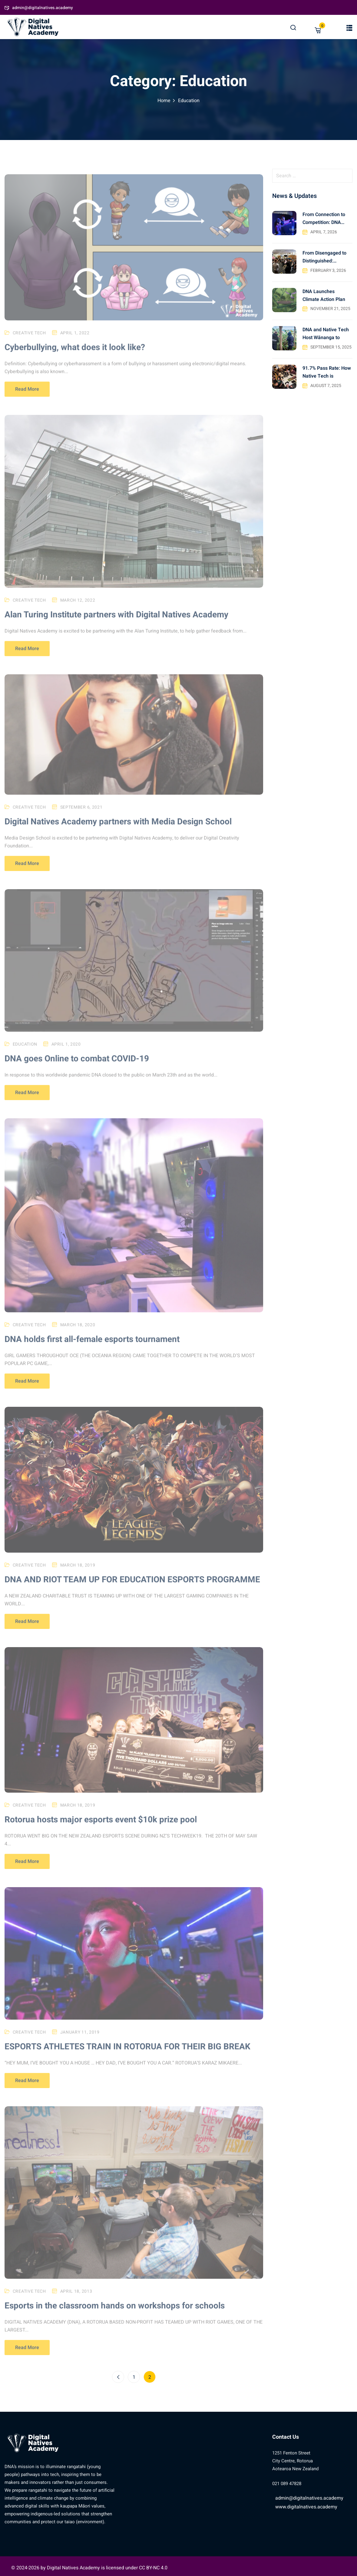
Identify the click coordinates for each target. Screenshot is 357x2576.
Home (163, 100)
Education (25, 1052)
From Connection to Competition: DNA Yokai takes (323, 219)
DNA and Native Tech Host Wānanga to (325, 333)
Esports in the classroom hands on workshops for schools (115, 2314)
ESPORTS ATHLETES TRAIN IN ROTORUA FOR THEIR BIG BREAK (127, 2055)
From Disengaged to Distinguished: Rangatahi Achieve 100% (324, 257)
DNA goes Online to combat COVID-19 (77, 1067)
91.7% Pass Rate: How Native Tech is (326, 372)
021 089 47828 (286, 2483)
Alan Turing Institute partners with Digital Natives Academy (116, 623)
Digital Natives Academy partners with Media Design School (118, 830)
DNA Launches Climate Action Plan (323, 295)
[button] (349, 28)
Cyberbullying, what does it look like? (75, 356)
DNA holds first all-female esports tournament (92, 1348)
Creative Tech (29, 341)
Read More (27, 397)
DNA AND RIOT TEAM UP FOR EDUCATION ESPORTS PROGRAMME (132, 1588)
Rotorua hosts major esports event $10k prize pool (101, 1828)
